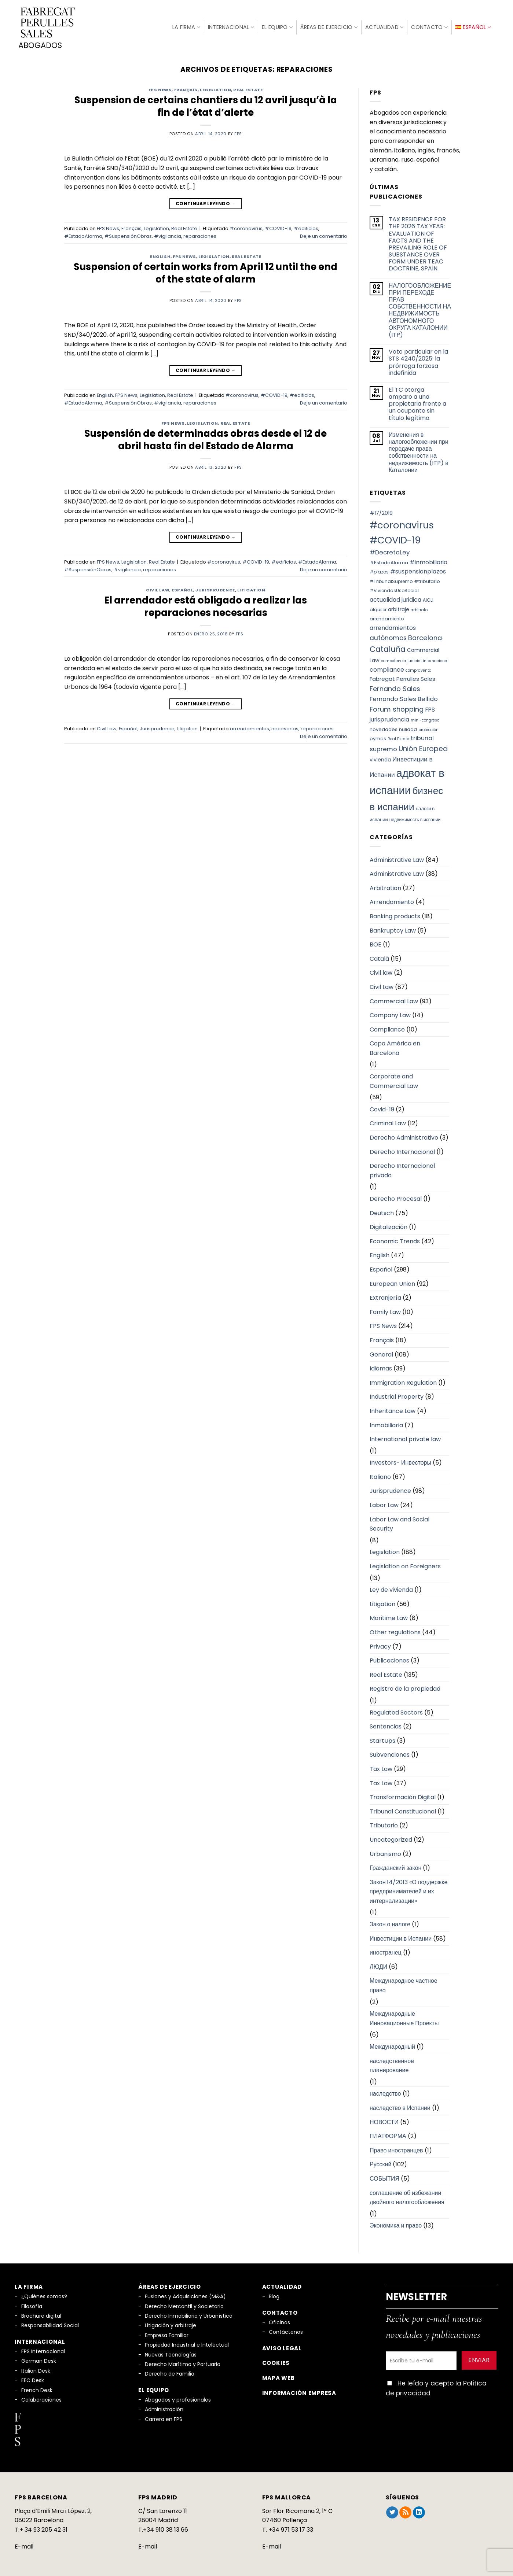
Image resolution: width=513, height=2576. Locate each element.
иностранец (386, 1951)
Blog (274, 2295)
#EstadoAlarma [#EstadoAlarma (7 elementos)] (389, 561)
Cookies (276, 2362)
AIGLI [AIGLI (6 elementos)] (428, 599)
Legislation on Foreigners (405, 1565)
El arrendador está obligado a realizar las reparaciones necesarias (205, 605)
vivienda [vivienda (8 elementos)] (380, 758)
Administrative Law (397, 859)
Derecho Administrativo (404, 1136)
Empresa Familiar (166, 2334)
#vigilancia (167, 235)
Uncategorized (391, 1838)
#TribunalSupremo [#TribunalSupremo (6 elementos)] (391, 580)
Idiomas (381, 1367)
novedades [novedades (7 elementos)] (383, 728)
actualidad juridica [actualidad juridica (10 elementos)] (395, 598)
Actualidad (384, 26)
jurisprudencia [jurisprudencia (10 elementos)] (389, 718)
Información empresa (299, 2392)
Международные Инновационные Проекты (404, 2017)
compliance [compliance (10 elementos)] (387, 668)
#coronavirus (246, 228)
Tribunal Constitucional (403, 1810)
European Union (392, 1282)
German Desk (38, 2360)
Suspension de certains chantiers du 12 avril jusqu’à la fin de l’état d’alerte (205, 105)
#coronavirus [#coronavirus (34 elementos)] (402, 524)
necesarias (284, 727)
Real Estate (248, 89)
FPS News (160, 89)
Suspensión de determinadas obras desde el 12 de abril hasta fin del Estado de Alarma (205, 438)
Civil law (381, 972)
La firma (186, 26)
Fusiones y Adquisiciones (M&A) (185, 2295)
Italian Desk (35, 2369)
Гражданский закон (395, 1867)
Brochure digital (41, 2314)
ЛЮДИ (378, 1965)
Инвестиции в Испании (401, 1937)
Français (186, 89)
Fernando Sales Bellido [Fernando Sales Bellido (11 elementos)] (404, 698)
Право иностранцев (396, 2149)
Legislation (215, 89)
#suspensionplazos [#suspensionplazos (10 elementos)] (418, 570)
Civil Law (157, 589)
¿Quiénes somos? (44, 2295)
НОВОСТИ (384, 2121)
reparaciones (199, 235)
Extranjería (385, 1296)
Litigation (251, 589)
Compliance (387, 1028)
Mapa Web (278, 2377)
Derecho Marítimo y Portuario (182, 2363)
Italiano (380, 1476)
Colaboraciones (41, 2398)
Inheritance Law (392, 1410)
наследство (385, 2093)
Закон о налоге (390, 1923)
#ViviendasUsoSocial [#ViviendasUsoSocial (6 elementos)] (394, 590)
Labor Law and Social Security (399, 1523)
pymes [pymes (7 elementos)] (378, 737)
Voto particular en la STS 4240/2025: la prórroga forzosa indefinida (418, 361)
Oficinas (279, 2321)
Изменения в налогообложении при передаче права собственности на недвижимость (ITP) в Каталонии (418, 451)
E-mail (24, 2545)
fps (238, 133)
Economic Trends (395, 1240)
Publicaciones (389, 1659)
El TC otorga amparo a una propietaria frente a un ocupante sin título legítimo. (417, 402)
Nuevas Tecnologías (171, 2353)
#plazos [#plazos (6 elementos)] (379, 571)
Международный (392, 2045)
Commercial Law (394, 1000)
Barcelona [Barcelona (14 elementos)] (425, 637)
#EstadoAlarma (83, 235)
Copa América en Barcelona (395, 1047)
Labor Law (384, 1504)
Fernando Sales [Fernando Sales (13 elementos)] (395, 687)
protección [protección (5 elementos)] (428, 728)
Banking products (395, 915)
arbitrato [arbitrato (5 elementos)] (419, 609)
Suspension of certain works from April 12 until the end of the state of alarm (205, 272)
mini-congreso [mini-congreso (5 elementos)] (425, 719)
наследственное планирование (392, 2065)
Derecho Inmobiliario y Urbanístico (188, 2314)
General (381, 1353)
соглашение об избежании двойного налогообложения (407, 2197)
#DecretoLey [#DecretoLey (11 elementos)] (390, 551)
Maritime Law (389, 1617)
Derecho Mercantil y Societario (184, 2305)
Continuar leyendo (206, 202)
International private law (405, 1438)
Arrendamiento (392, 901)
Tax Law (381, 1768)
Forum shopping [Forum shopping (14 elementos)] (397, 708)
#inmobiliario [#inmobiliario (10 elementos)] (428, 561)
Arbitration (385, 887)
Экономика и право (396, 2225)
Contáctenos (286, 2331)
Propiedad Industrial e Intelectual (187, 2343)
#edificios (306, 228)
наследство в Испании (400, 2107)
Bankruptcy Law (393, 929)
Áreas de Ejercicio (329, 26)
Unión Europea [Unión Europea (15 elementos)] (423, 748)
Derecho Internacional (402, 1151)
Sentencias (386, 1725)
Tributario (384, 1824)
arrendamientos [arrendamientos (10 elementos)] (393, 627)
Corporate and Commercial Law (394, 1080)
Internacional (231, 26)
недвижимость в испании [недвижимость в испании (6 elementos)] (414, 818)
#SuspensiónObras (128, 235)
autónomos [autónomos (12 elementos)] (388, 637)
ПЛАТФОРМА (388, 2135)
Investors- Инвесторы (400, 1461)
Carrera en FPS (163, 2418)
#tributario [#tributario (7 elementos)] (427, 580)
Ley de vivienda (391, 1588)
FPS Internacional (43, 2350)
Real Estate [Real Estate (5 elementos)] (398, 738)
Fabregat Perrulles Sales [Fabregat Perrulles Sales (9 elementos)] (402, 678)
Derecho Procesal (396, 1197)
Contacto (429, 26)
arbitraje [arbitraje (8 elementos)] (398, 608)
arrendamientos (249, 727)
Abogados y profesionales (178, 2398)
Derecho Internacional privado (402, 1169)
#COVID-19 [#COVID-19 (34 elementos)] (395, 539)
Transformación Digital (403, 1796)
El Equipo (277, 26)
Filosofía (31, 2305)
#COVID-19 (278, 228)
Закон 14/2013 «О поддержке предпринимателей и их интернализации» (408, 1890)
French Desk (36, 2389)
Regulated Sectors (396, 1711)
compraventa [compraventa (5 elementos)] (419, 669)
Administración (164, 2408)
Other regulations (395, 1631)
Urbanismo (385, 1853)
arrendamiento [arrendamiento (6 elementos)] (387, 618)
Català (379, 957)
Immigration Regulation (403, 1381)
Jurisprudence (215, 589)
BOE (375, 943)
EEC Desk (32, 2379)
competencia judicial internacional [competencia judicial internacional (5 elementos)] (414, 660)
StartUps (382, 1739)
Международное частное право (403, 1985)
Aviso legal (282, 2347)
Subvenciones (390, 1754)
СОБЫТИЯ (384, 2177)
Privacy (380, 1645)
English (160, 255)
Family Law (385, 1311)
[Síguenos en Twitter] (392, 2511)
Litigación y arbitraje (170, 2324)
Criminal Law (388, 1122)
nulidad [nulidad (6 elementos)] (408, 728)
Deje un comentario (323, 235)
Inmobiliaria (386, 1424)
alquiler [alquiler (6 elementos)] (378, 608)
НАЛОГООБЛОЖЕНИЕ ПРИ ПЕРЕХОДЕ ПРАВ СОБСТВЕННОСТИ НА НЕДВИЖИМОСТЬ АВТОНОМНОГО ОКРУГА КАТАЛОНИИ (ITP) (420, 309)
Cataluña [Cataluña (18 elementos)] (388, 648)
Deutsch (382, 1212)
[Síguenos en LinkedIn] (419, 2511)
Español (182, 589)
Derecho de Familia (169, 2372)
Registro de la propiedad (405, 1688)
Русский (380, 2163)
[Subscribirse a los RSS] (405, 2511)
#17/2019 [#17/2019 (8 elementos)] (381, 512)
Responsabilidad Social (50, 2324)
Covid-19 (382, 1108)
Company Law (390, 1014)
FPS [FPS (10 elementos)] (430, 709)
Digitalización (388, 1226)
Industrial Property (397, 1396)
